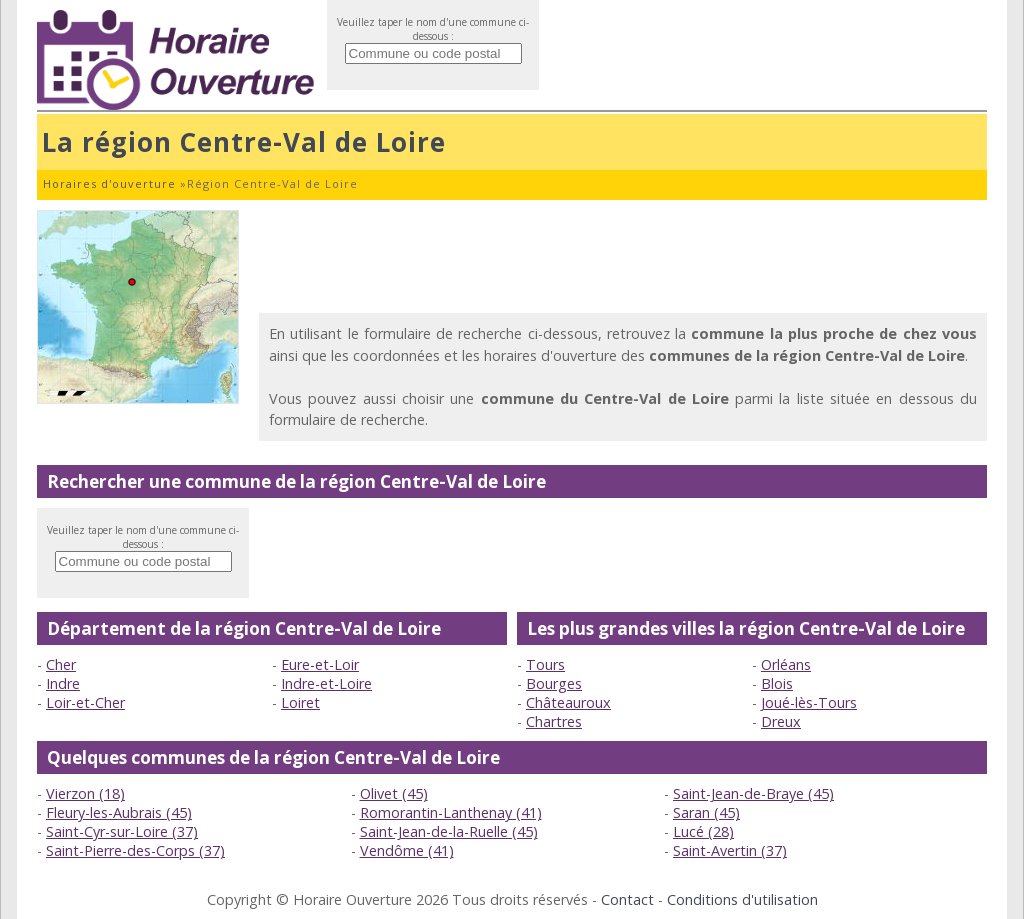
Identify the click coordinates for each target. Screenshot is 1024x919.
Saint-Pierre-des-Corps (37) (135, 850)
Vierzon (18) (85, 793)
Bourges (554, 683)
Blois (777, 683)
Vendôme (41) (407, 850)
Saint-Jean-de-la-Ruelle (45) (449, 831)
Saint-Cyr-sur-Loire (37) (122, 831)
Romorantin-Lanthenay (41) (451, 812)
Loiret (300, 702)
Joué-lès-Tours (809, 702)
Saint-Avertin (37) (730, 850)
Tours (545, 664)
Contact (627, 899)
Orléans (786, 664)
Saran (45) (706, 812)
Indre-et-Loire (326, 683)
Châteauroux (568, 702)
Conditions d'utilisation (742, 899)
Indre (63, 683)
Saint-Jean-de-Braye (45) (753, 793)
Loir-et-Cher (85, 702)
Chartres (554, 721)
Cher (61, 664)
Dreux (781, 721)
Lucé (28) (703, 831)
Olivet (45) (394, 793)
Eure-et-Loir (320, 664)
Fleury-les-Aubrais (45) (119, 812)
